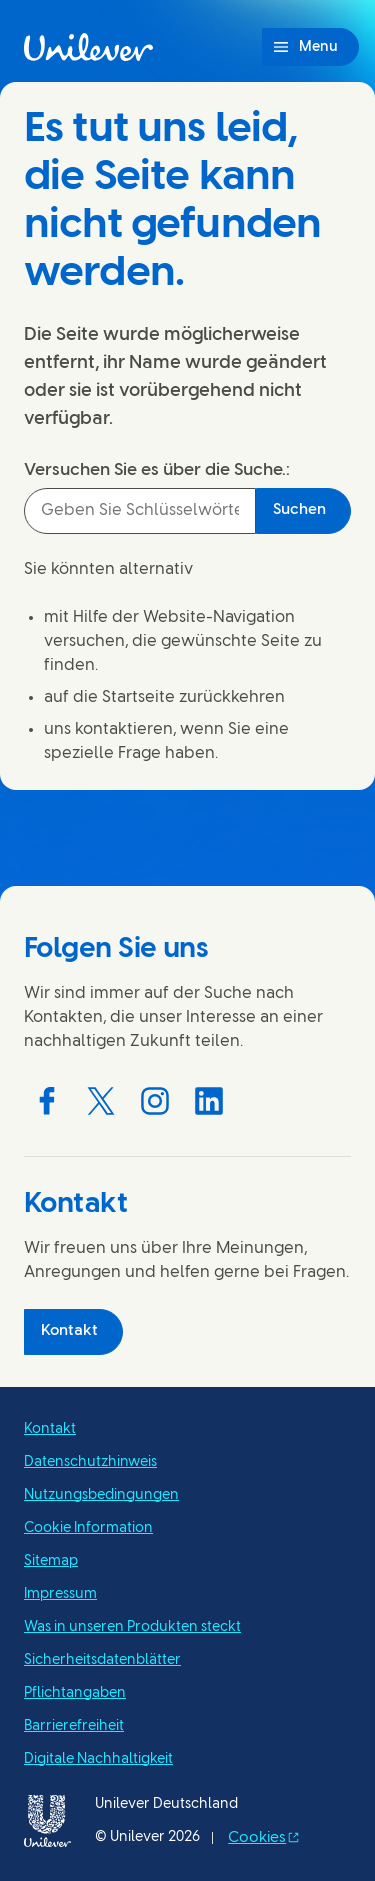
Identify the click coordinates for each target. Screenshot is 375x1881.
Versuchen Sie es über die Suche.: (157, 470)
